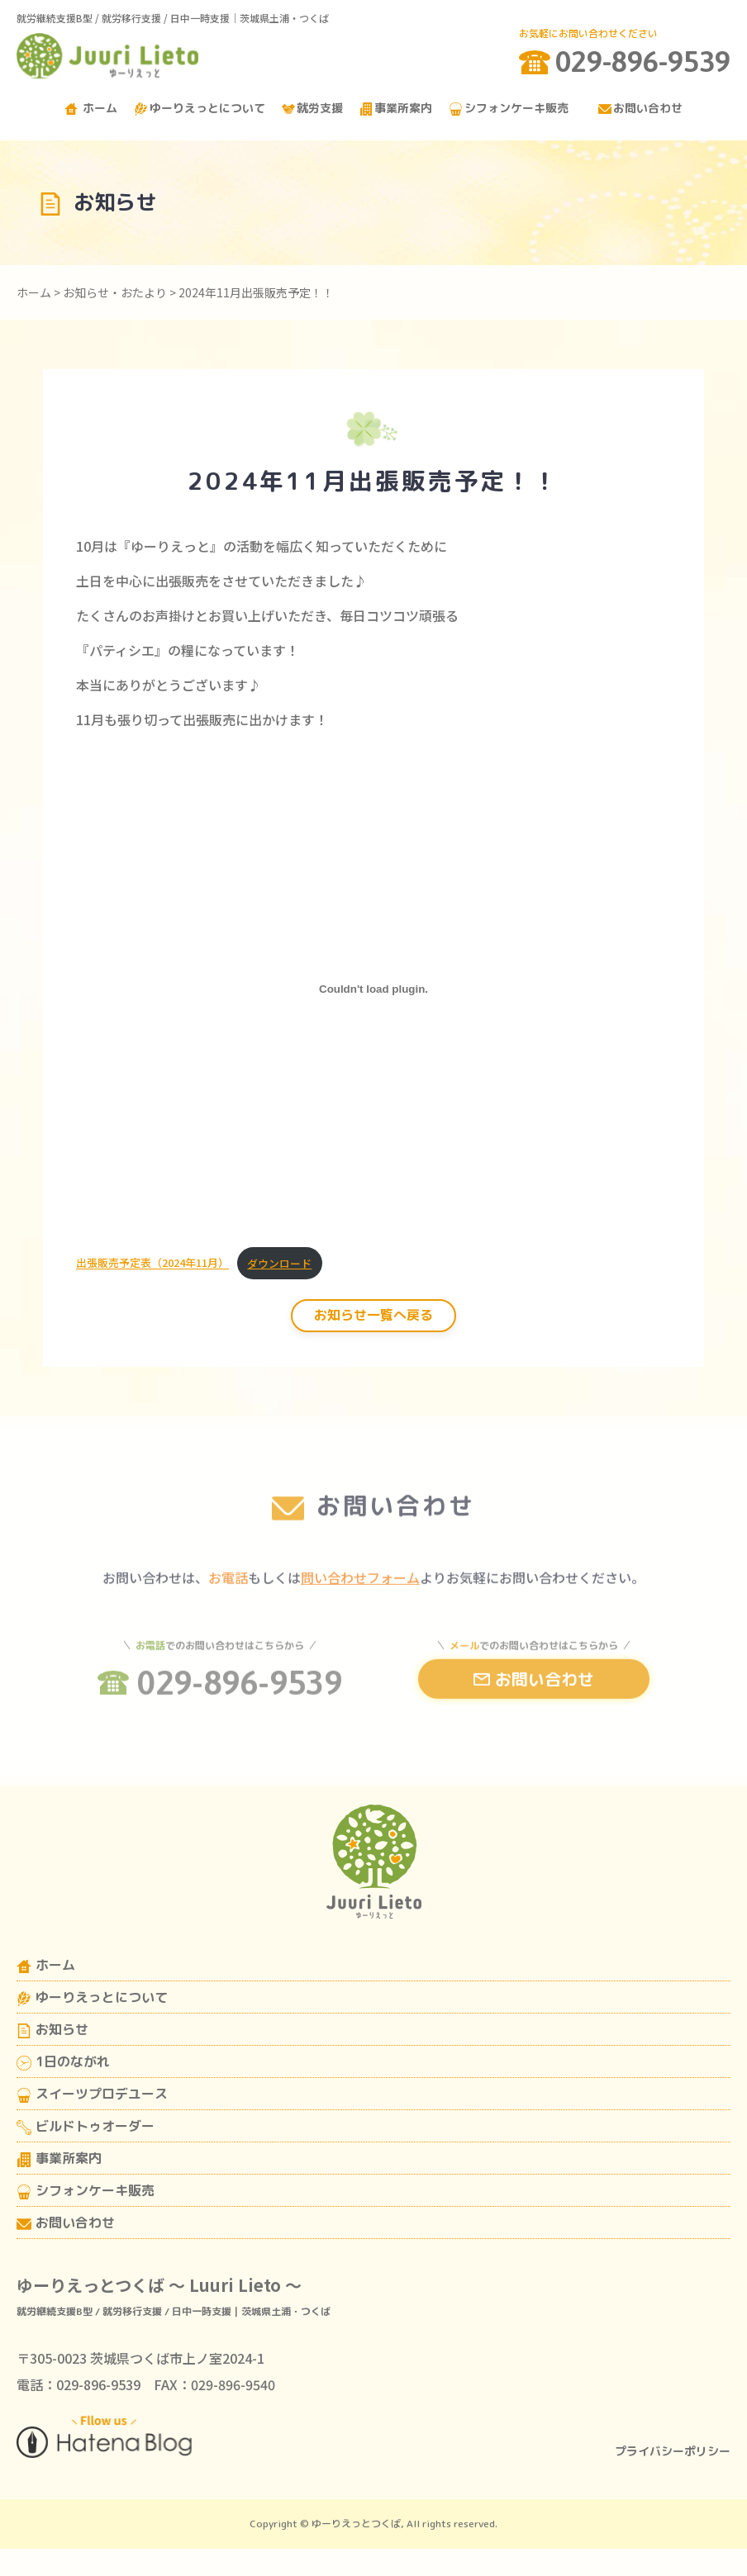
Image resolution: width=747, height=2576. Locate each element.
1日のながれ (63, 2061)
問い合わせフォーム (360, 1598)
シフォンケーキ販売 (508, 108)
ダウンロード (279, 1263)
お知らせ (52, 2029)
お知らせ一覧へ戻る (373, 1315)
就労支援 (312, 108)
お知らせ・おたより (115, 292)
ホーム (90, 108)
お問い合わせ (640, 108)
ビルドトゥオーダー (86, 2126)
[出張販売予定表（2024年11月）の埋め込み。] (373, 988)
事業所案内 (395, 108)
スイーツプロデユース (92, 2094)
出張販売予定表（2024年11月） (152, 1263)
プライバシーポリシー (672, 2451)
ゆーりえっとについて (199, 108)
